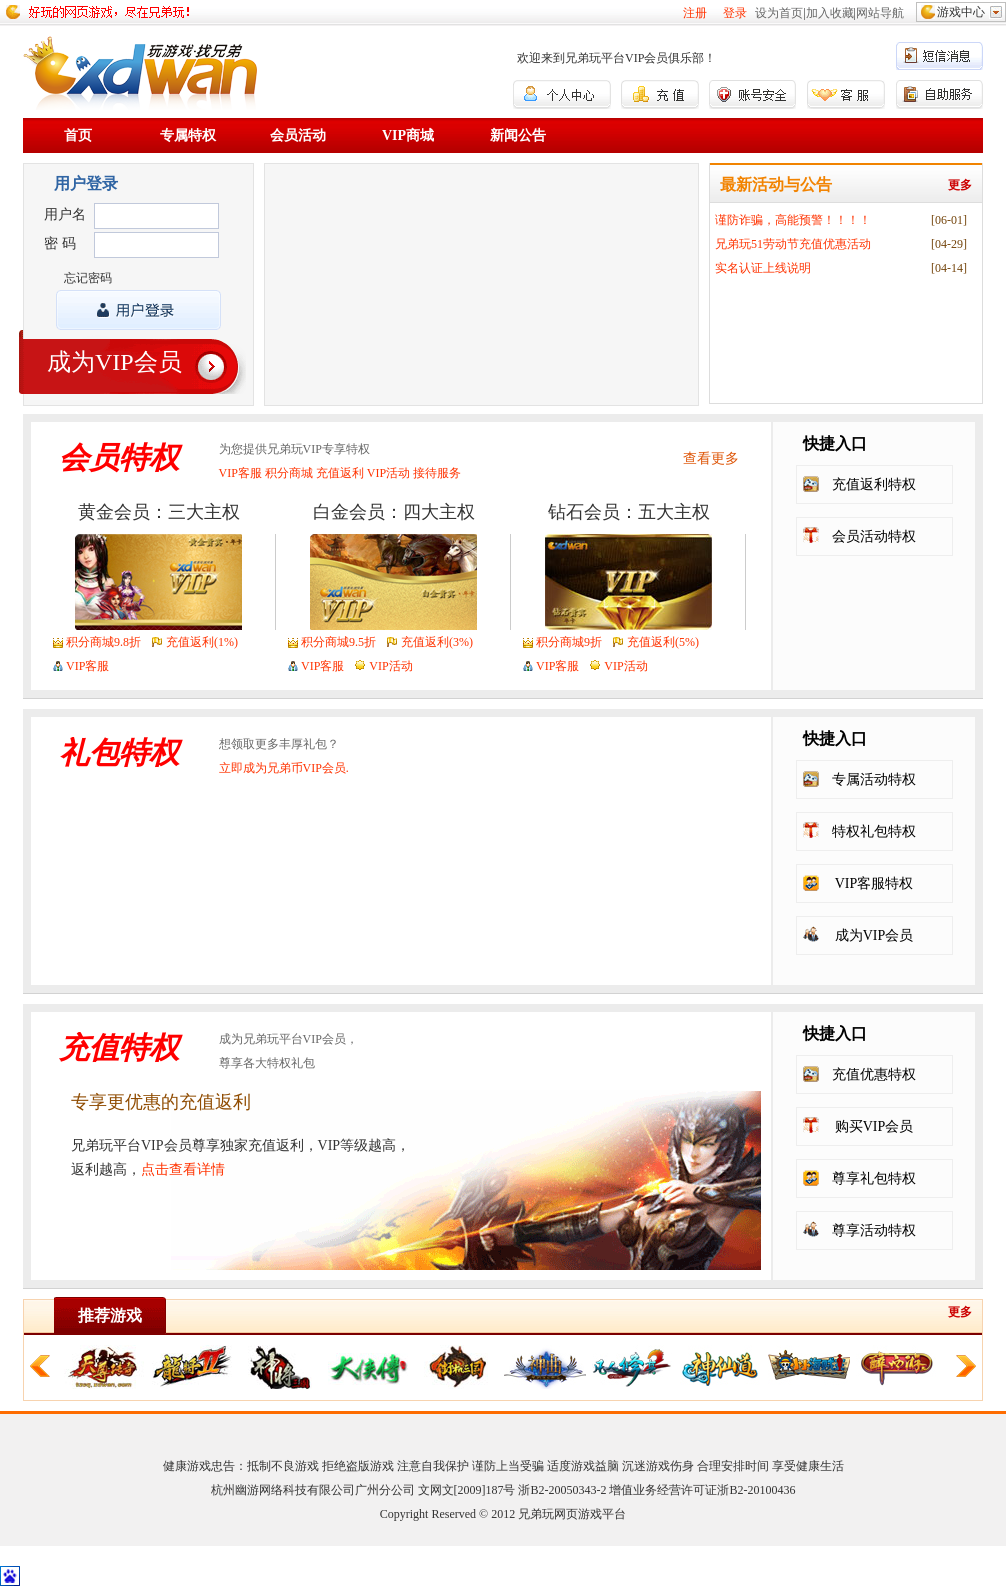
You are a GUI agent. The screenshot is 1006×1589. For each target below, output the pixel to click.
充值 (660, 94)
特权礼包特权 (874, 831)
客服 (846, 94)
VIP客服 (240, 473)
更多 (960, 185)
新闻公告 (518, 135)
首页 (78, 135)
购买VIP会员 (874, 1126)
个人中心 (562, 94)
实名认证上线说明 (763, 268)
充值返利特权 (874, 484)
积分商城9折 (569, 642)
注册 (695, 13)
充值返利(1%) (202, 642)
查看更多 (711, 458)
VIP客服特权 (874, 883)
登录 (735, 13)
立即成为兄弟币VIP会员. (284, 768)
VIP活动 (388, 473)
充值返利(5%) (663, 642)
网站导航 (880, 13)
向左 (40, 1366)
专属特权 (188, 135)
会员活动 (298, 135)
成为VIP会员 (114, 362)
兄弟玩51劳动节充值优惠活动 (793, 244)
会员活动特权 (874, 536)
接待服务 (437, 473)
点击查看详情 (183, 1169)
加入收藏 (830, 13)
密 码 (60, 243)
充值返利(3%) (437, 642)
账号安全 (753, 94)
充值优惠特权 (874, 1074)
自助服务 (939, 94)
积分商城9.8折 (103, 642)
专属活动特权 (874, 779)
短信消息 (939, 55)
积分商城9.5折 (338, 642)
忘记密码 (88, 278)
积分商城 (289, 473)
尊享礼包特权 (874, 1178)
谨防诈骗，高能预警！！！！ (793, 220)
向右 (966, 1366)
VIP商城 (408, 135)
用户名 (65, 214)
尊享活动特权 (874, 1230)
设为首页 (779, 13)
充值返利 (340, 473)
